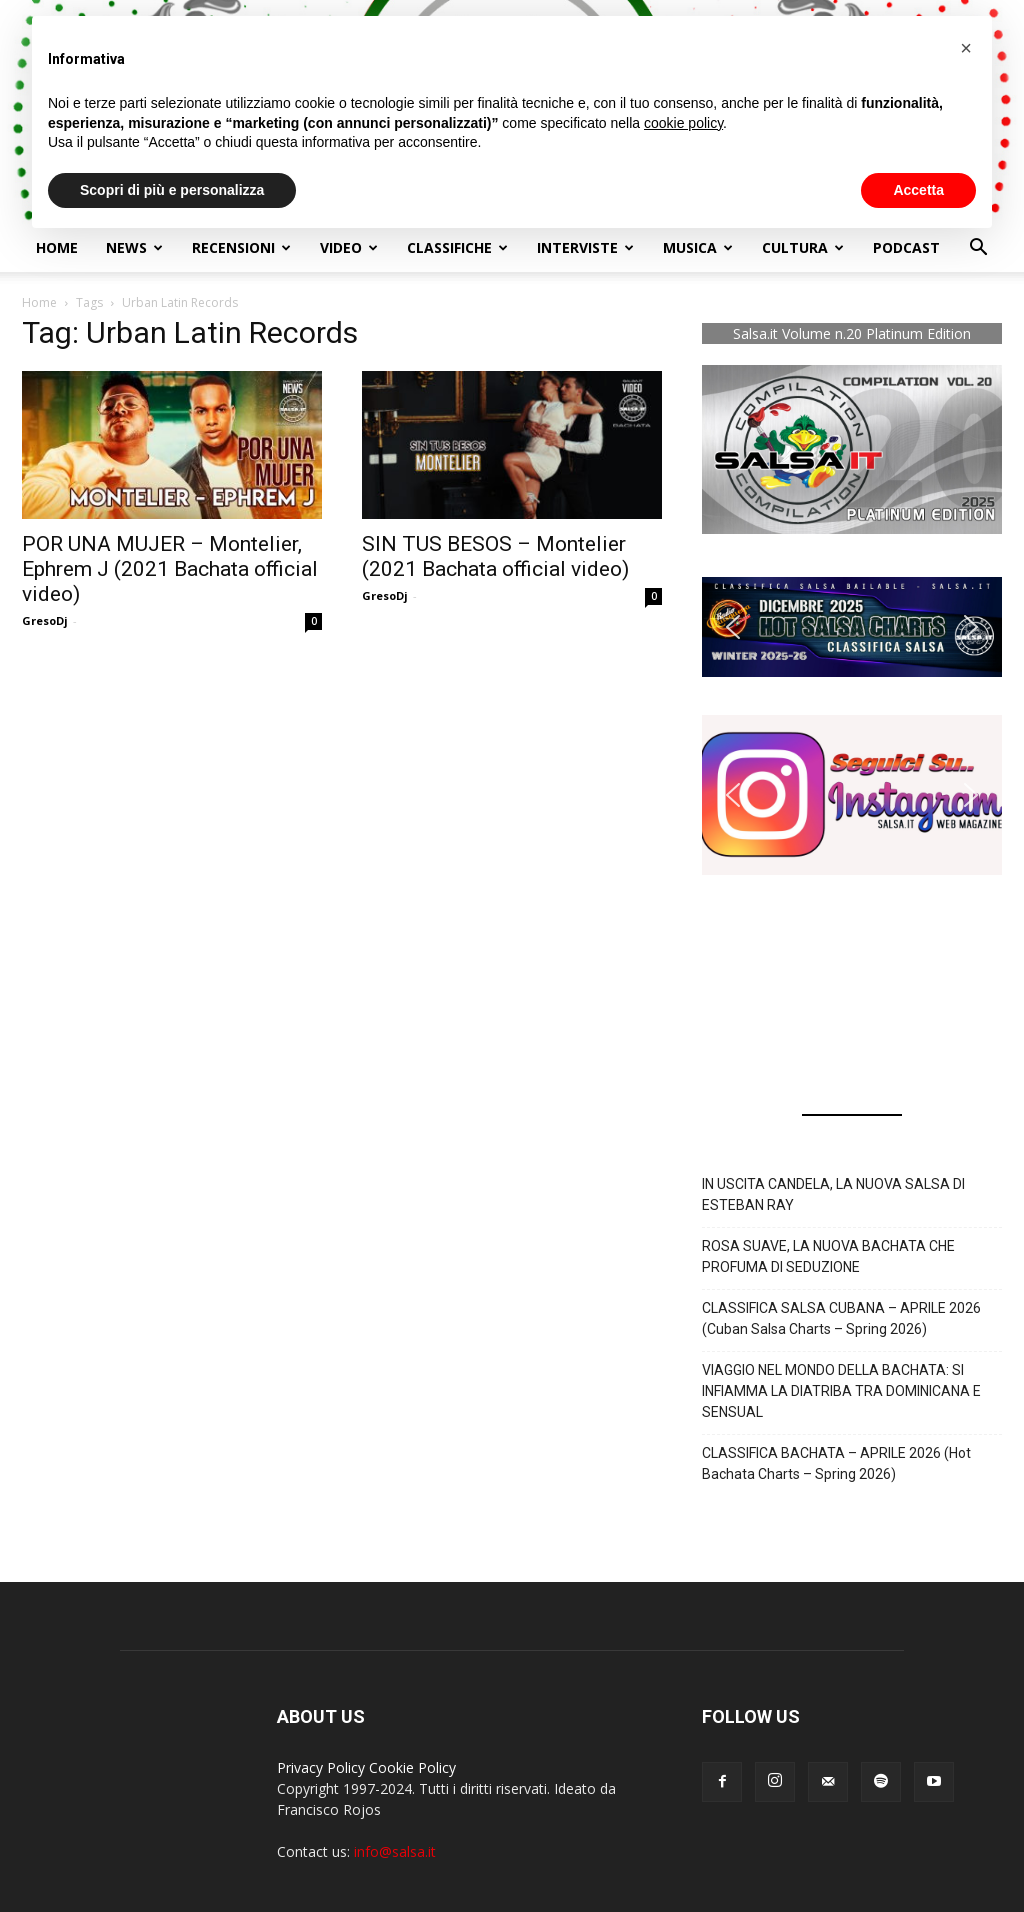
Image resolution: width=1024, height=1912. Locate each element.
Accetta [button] (918, 190)
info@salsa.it (395, 1851)
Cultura (803, 247)
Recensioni (241, 247)
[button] (978, 249)
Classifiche (457, 247)
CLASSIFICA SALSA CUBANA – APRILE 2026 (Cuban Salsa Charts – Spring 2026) (841, 1318)
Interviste (585, 247)
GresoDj (45, 620)
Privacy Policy (321, 1767)
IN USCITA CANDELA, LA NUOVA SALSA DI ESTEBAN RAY (833, 1194)
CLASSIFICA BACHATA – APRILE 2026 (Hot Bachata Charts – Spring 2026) (836, 1463)
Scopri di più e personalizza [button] (172, 190)
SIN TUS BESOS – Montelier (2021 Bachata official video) (495, 556)
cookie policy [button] (683, 123)
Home (57, 247)
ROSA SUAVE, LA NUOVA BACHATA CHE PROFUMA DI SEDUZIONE (828, 1256)
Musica (698, 247)
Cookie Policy (412, 1767)
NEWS (134, 247)
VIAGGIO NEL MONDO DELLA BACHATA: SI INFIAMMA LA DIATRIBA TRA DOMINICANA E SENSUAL (841, 1391)
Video (349, 247)
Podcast (906, 247)
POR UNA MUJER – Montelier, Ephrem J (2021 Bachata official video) (170, 569)
